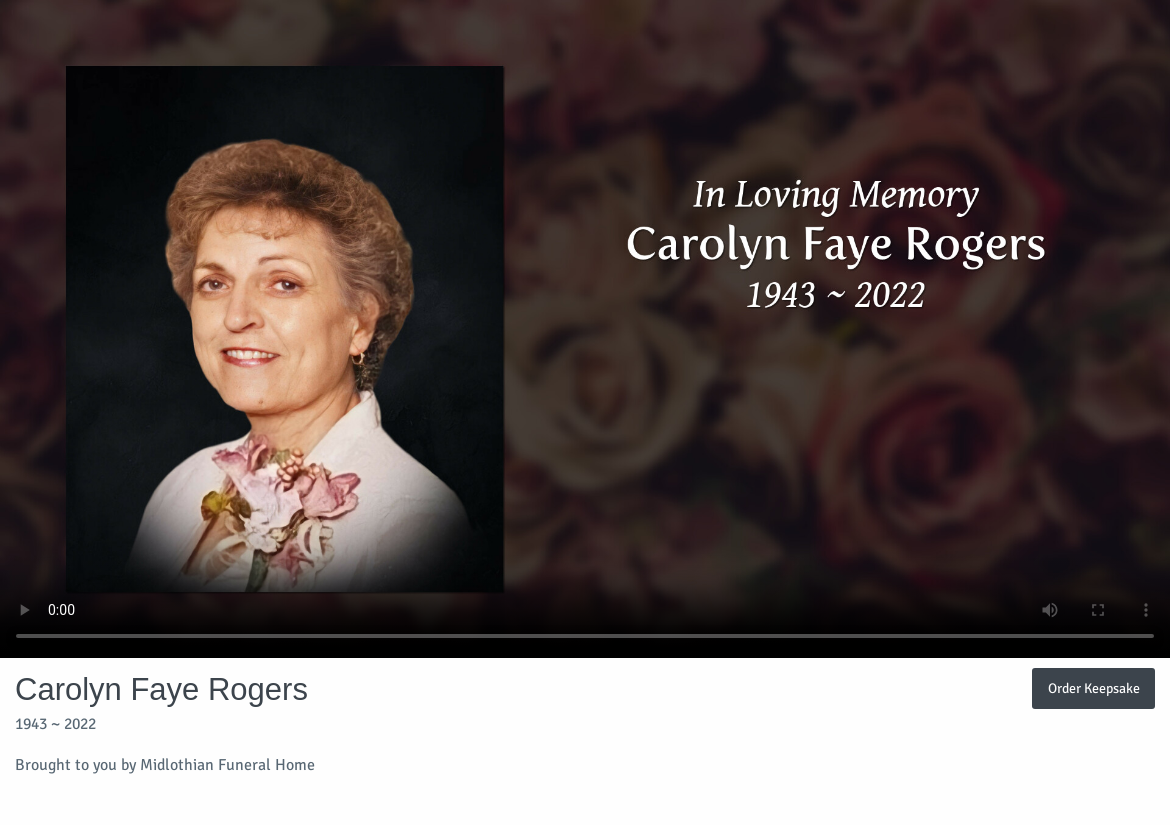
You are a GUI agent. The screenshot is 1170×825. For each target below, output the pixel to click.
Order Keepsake (1094, 688)
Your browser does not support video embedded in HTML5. (585, 329)
